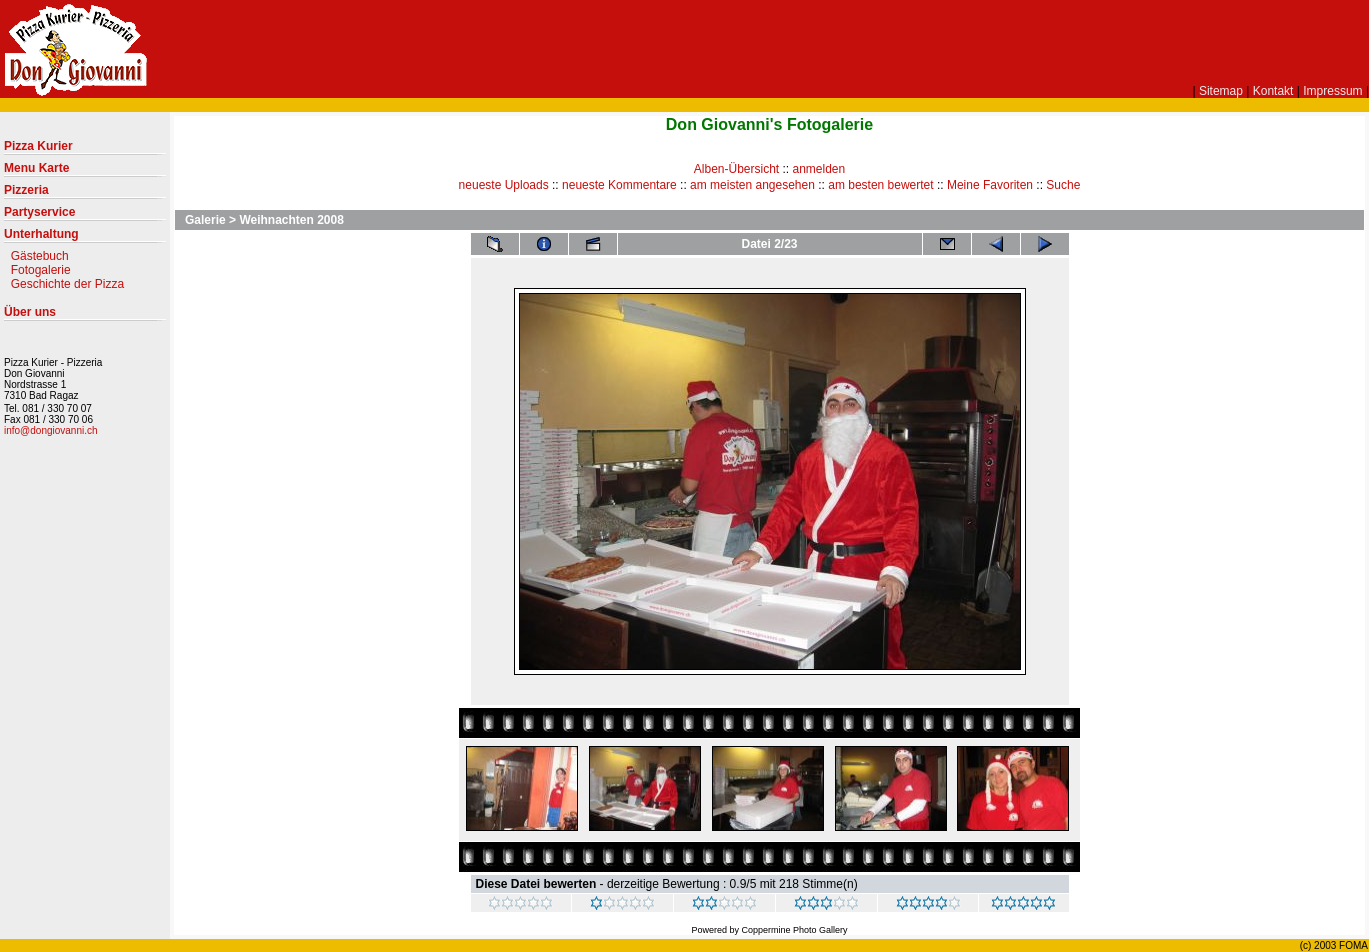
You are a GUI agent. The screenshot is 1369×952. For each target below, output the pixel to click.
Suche (1063, 185)
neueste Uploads (504, 185)
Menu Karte (85, 172)
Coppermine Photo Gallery (794, 930)
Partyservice (85, 216)
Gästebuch (40, 256)
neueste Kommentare (619, 185)
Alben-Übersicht (736, 169)
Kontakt (1273, 91)
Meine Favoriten (990, 185)
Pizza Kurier (85, 150)
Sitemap (1221, 91)
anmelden (819, 169)
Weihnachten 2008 (291, 220)
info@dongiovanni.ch (51, 430)
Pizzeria (85, 194)
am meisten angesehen (752, 185)
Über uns (85, 316)
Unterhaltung (85, 238)
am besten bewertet (880, 185)
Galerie (205, 220)
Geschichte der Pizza (67, 284)
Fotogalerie (41, 270)
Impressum (1332, 91)
